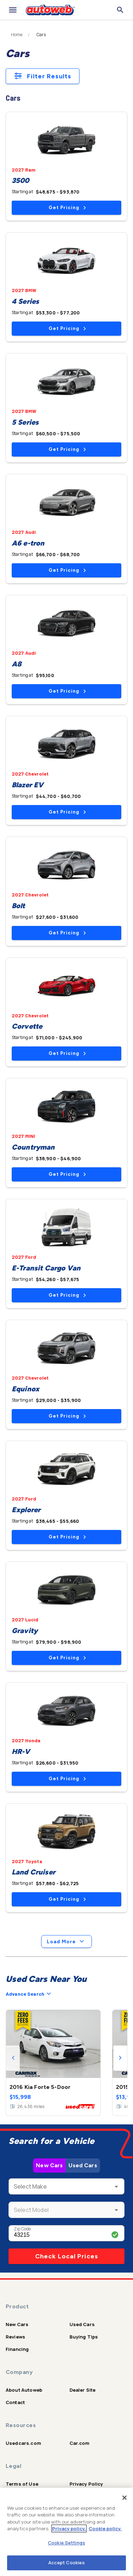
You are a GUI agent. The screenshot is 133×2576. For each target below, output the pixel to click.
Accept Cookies (66, 2562)
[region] (66, 2532)
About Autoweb (24, 2390)
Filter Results (42, 76)
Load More (66, 1941)
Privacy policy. (69, 2528)
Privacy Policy (86, 2484)
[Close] (124, 2497)
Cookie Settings (66, 2542)
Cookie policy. (105, 2528)
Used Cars (82, 2165)
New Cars (49, 2165)
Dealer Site (83, 2390)
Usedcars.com (23, 2443)
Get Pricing (67, 207)
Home (17, 35)
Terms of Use (22, 2484)
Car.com (80, 2443)
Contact (15, 2402)
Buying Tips (84, 2337)
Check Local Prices (66, 2256)
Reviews (15, 2337)
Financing (17, 2349)
